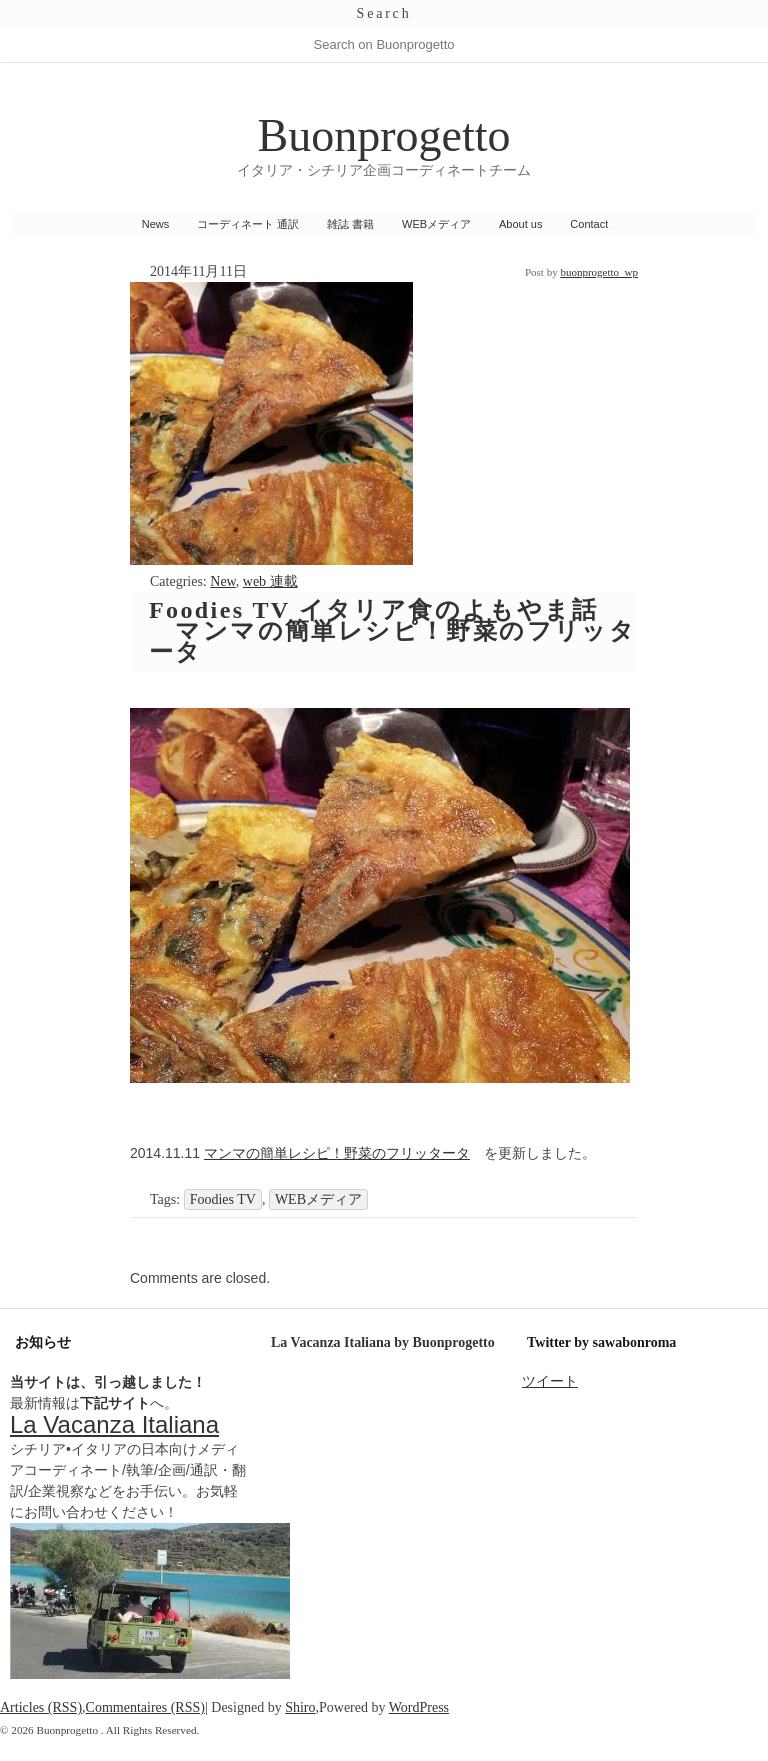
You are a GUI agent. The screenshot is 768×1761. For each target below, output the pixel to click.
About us (520, 224)
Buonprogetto (384, 135)
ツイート (550, 1381)
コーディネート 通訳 (248, 224)
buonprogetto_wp (599, 272)
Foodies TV (223, 1199)
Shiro (300, 1707)
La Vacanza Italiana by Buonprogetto (383, 1342)
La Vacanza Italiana (114, 1424)
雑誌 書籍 (350, 224)
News (156, 224)
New (223, 581)
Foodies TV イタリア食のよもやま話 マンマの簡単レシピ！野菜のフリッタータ (392, 631)
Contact (589, 224)
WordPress (419, 1707)
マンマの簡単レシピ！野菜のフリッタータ (337, 1153)
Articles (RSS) (41, 1707)
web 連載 (270, 581)
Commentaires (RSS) (145, 1707)
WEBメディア (436, 224)
